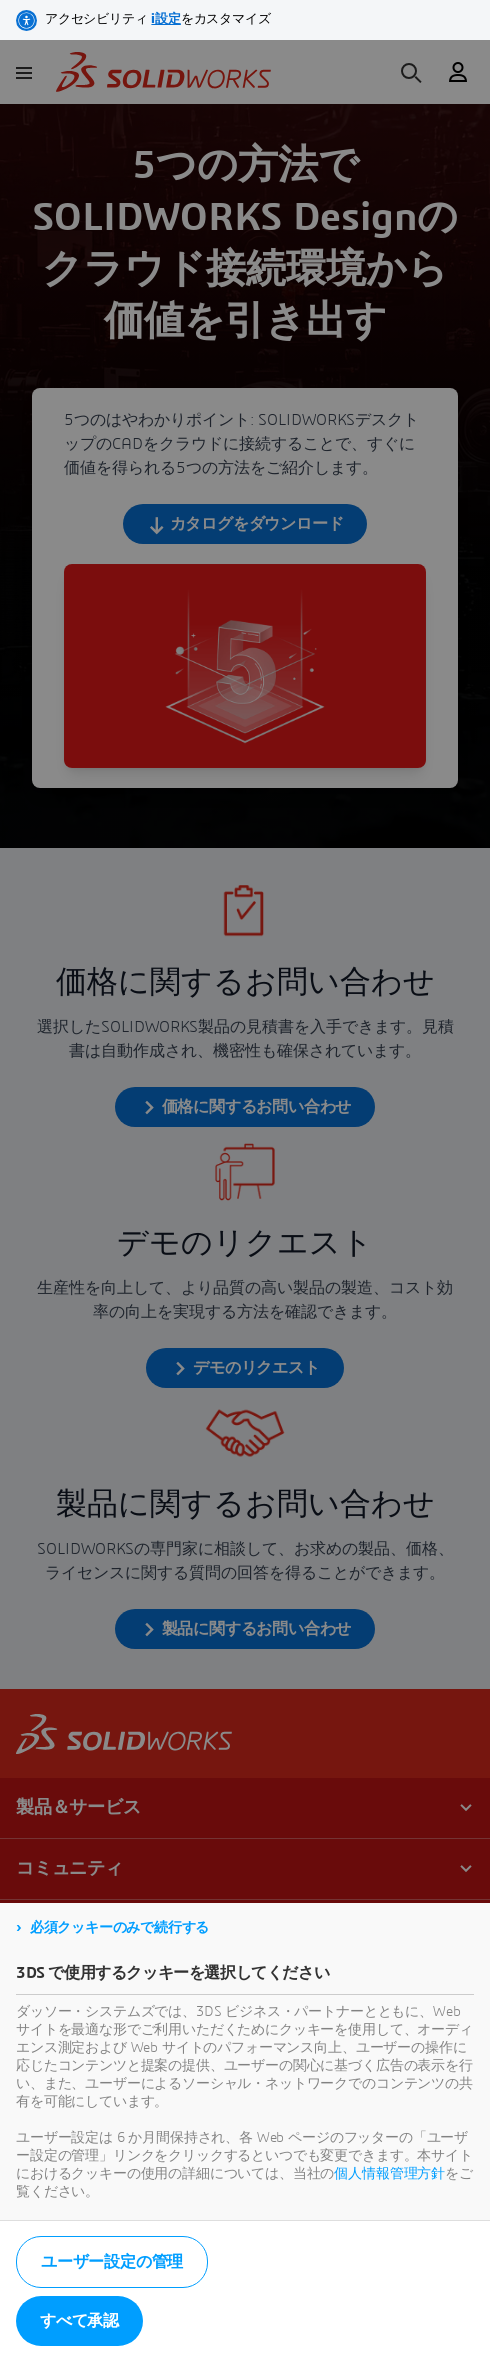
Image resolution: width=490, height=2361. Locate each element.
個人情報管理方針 (389, 2174)
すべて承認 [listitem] (79, 2321)
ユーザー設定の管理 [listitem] (112, 2262)
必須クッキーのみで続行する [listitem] (119, 1928)
